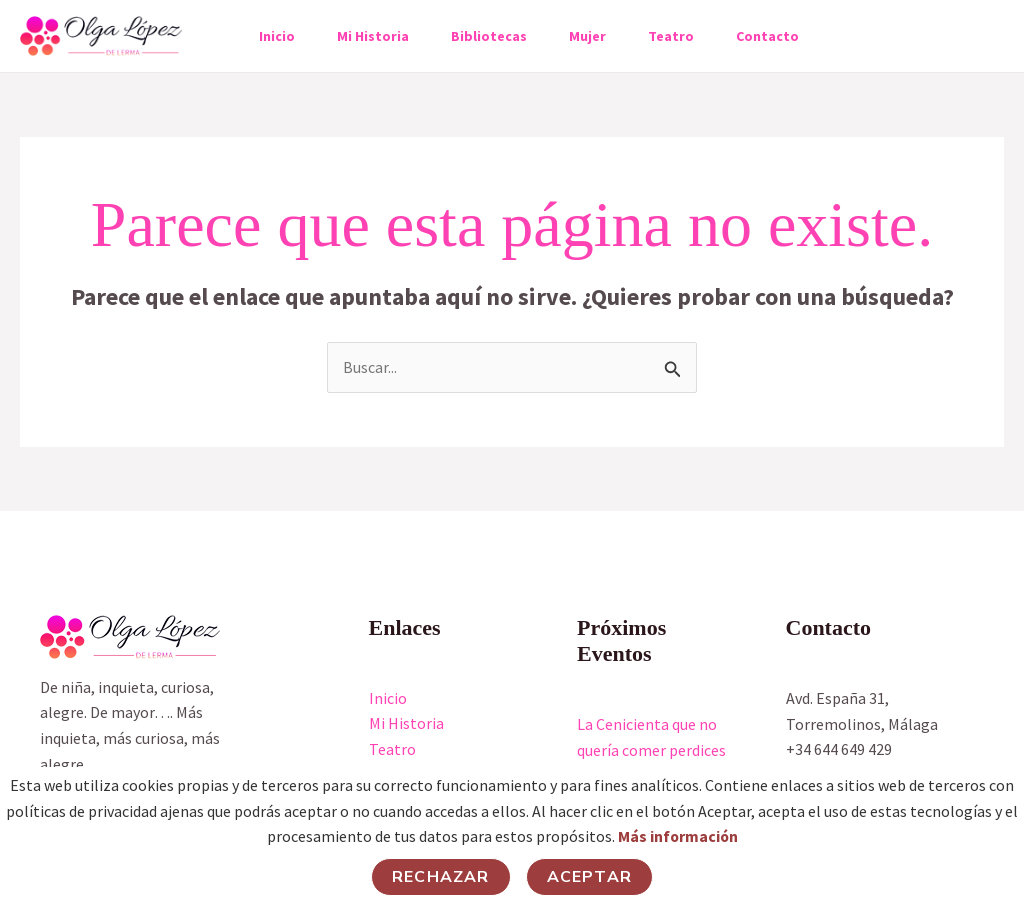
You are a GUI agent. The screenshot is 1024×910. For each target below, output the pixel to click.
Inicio (280, 36)
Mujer (608, 36)
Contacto (800, 36)
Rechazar (441, 877)
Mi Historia (382, 36)
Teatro (698, 36)
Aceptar (589, 877)
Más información (678, 836)
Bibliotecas (504, 36)
